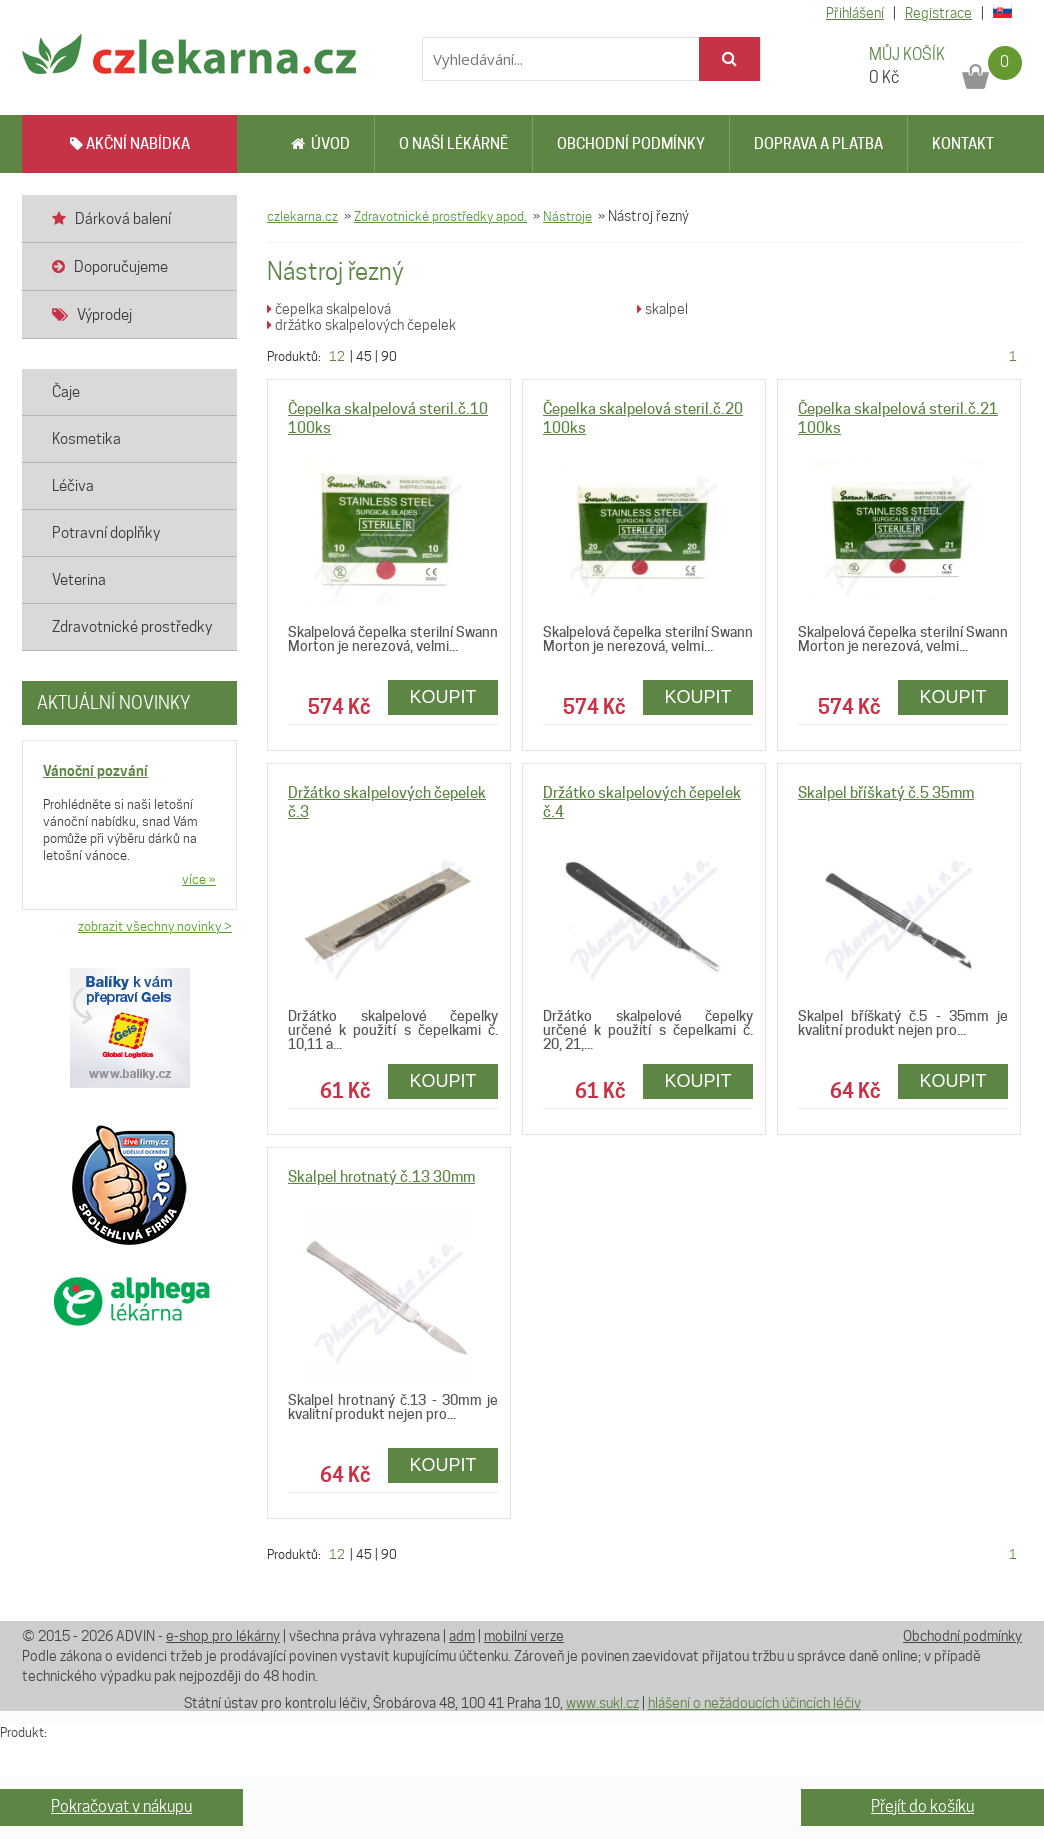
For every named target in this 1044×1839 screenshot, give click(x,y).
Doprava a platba (818, 144)
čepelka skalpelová (329, 309)
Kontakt (963, 144)
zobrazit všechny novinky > (155, 926)
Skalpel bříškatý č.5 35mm (886, 793)
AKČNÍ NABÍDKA (130, 144)
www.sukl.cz (602, 1703)
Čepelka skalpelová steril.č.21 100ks (898, 418)
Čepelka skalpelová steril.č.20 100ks (643, 418)
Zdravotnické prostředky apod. (440, 216)
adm (462, 1636)
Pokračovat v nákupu (121, 1806)
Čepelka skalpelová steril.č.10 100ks (388, 418)
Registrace (938, 13)
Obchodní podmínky (631, 144)
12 (337, 356)
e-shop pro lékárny (223, 1636)
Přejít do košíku (922, 1806)
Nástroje (567, 216)
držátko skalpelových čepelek (361, 325)
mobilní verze (524, 1636)
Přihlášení (855, 13)
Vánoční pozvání (95, 770)
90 (389, 356)
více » (199, 879)
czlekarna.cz (302, 216)
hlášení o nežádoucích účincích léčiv (754, 1703)
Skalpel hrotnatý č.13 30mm (381, 1177)
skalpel (662, 309)
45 (364, 356)
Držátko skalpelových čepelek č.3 (387, 802)
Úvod (320, 144)
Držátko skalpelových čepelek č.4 (642, 802)
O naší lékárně (453, 144)
